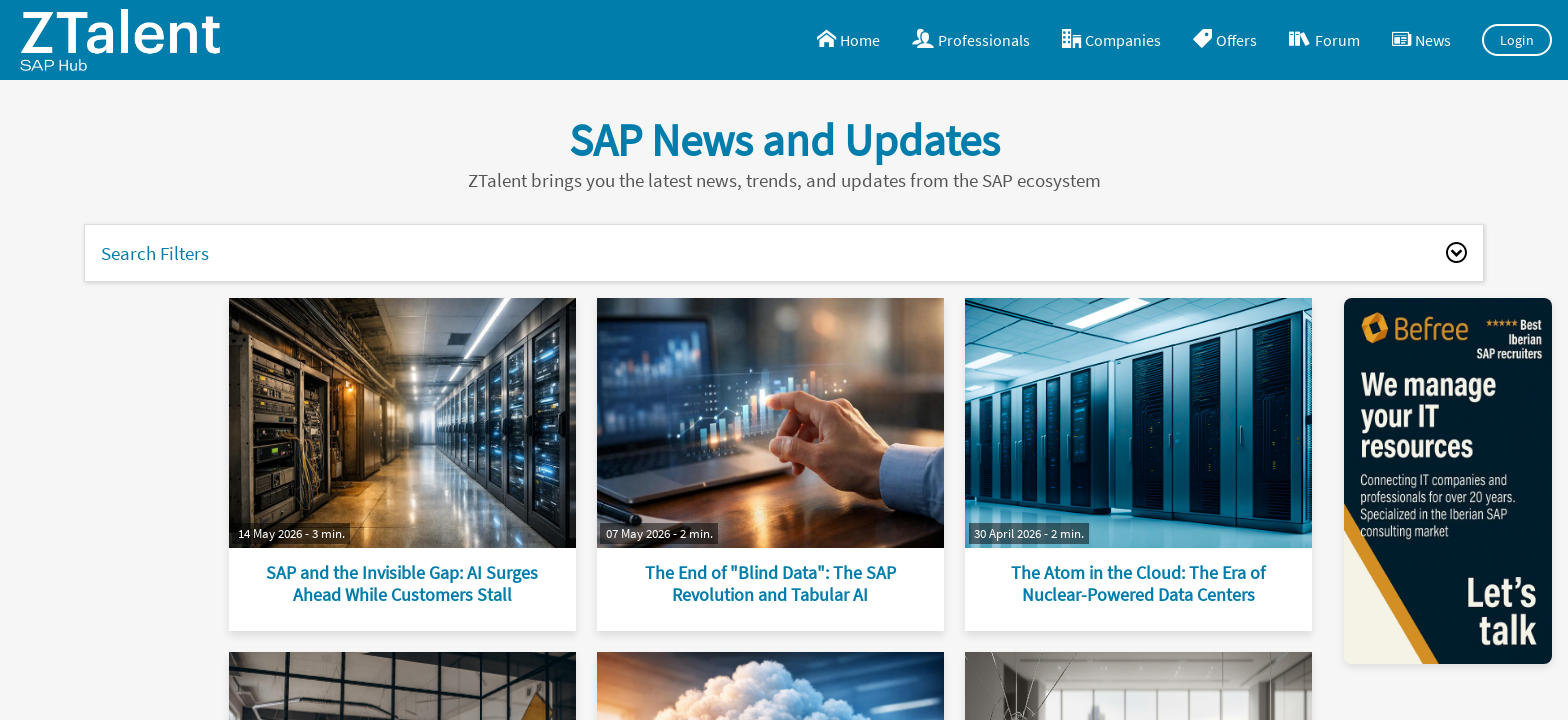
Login (1517, 40)
